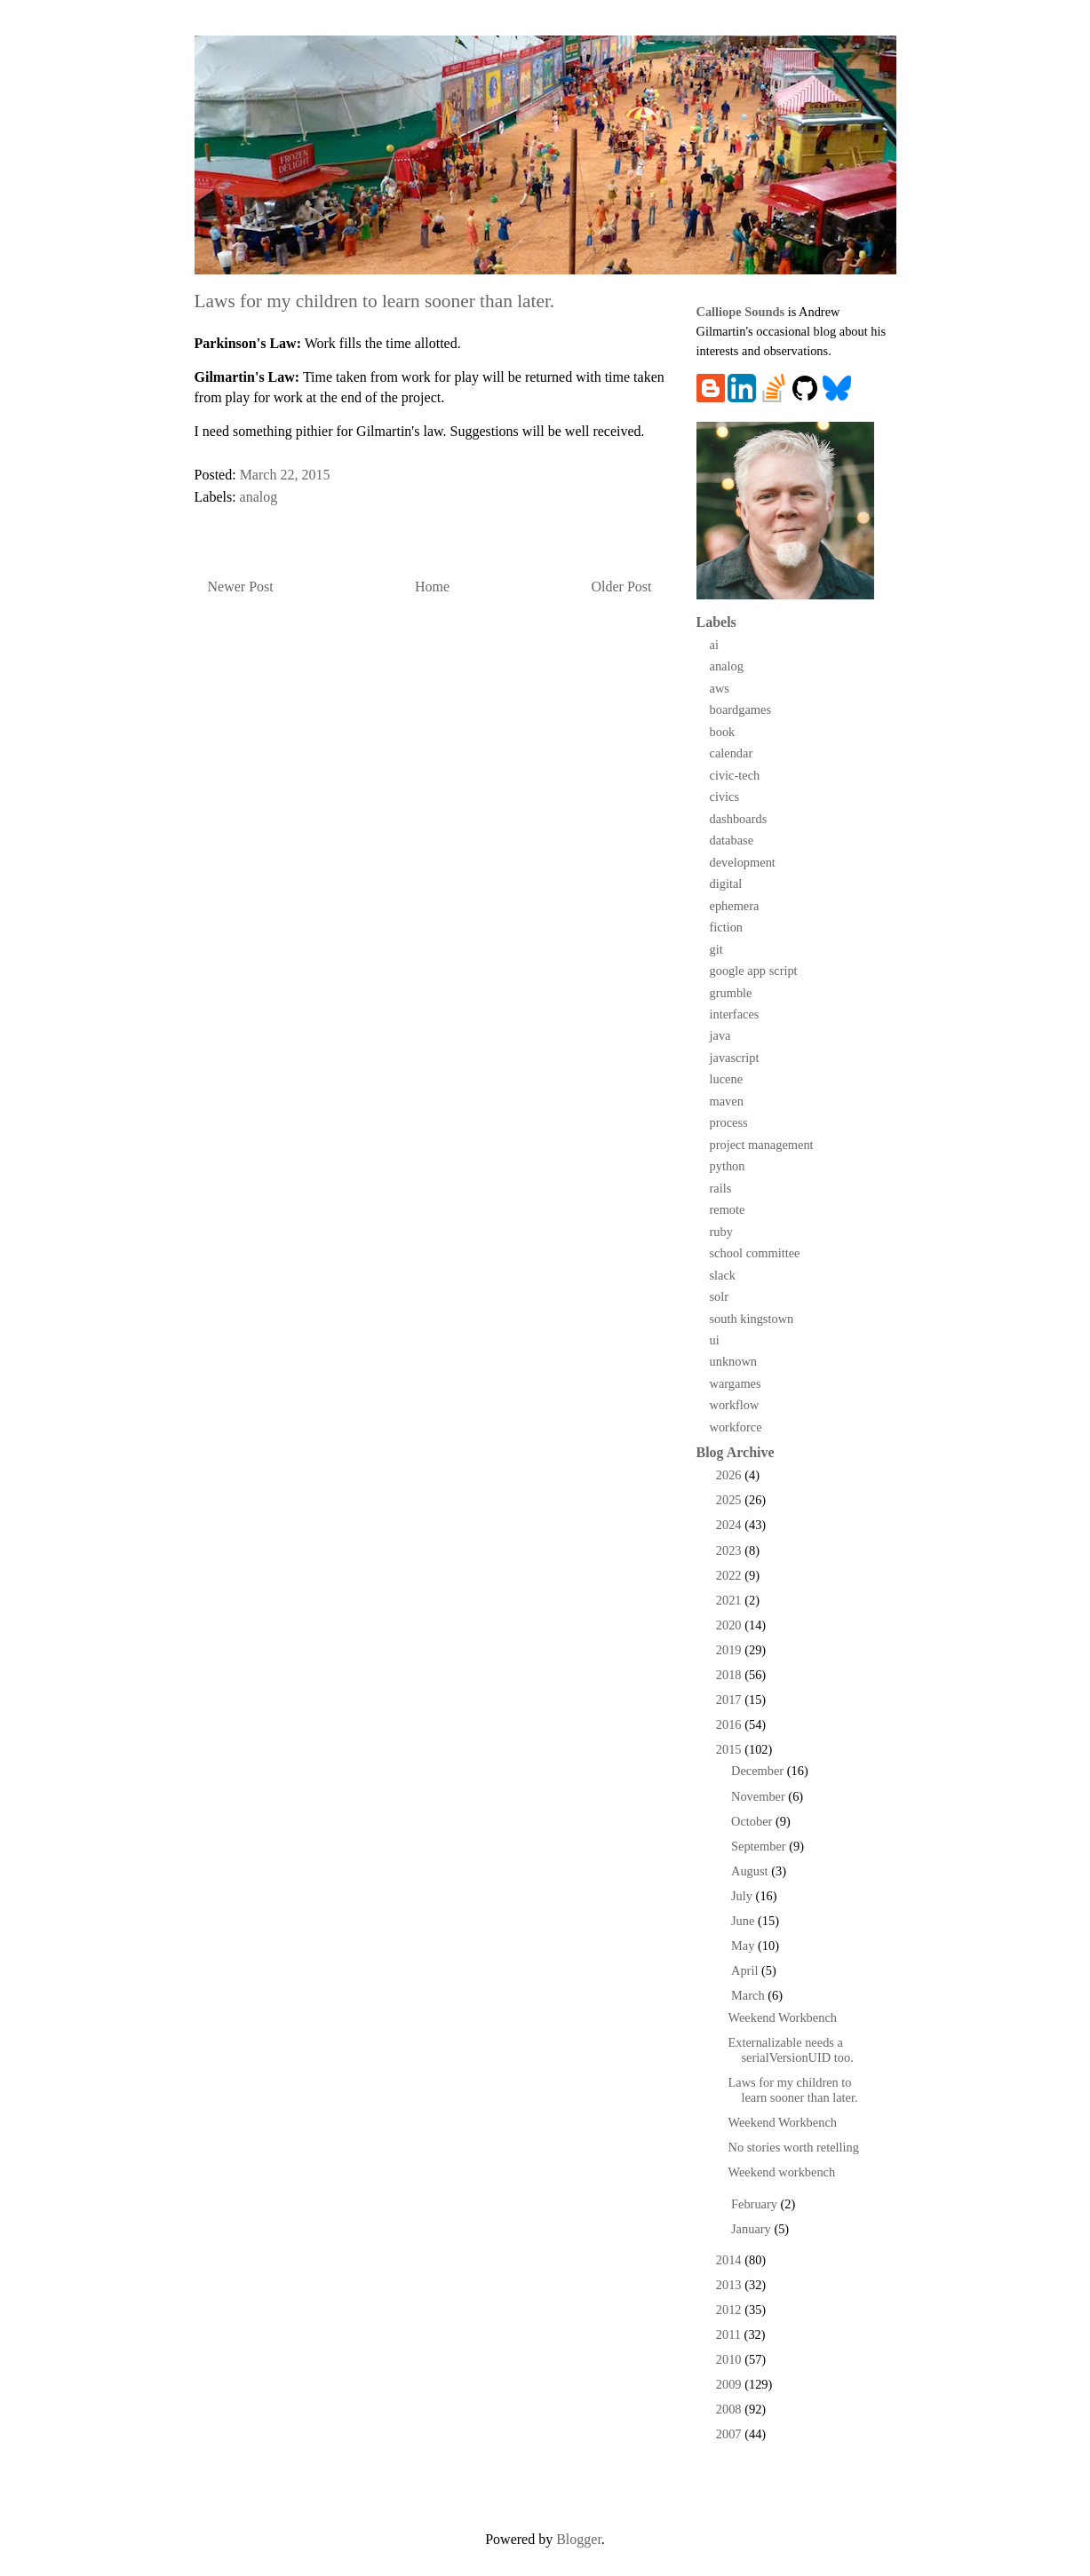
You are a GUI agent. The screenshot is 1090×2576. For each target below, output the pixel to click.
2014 (730, 2260)
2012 (730, 2310)
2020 (730, 1625)
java (720, 1035)
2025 (730, 1500)
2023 (730, 1550)
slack (723, 1275)
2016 (730, 1724)
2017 (730, 1699)
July (743, 1896)
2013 (730, 2285)
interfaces (735, 1014)
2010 (730, 2359)
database (732, 840)
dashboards (739, 819)
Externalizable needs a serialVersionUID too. (790, 2050)
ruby (721, 1232)
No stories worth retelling (793, 2147)
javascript (735, 1057)
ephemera (735, 906)
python (727, 1166)
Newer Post (241, 586)
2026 (730, 1475)
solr (719, 1296)
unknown (734, 1361)
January (752, 2229)
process (729, 1122)
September (760, 1846)
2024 (730, 1525)
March (749, 1995)
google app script (754, 970)
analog (259, 496)
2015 (730, 1749)
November (759, 1796)
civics (725, 796)
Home (432, 586)
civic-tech (735, 775)
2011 (730, 2334)
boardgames (741, 709)
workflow (735, 1405)
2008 (730, 2409)
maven (727, 1101)
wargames (735, 1383)
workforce (736, 1427)
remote (727, 1209)
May (744, 1945)
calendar (731, 753)
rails (721, 1188)
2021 (730, 1600)
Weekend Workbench (782, 2017)
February (756, 2204)
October (753, 1821)
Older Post (622, 586)
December (759, 1771)
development (743, 862)
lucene (727, 1079)
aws (719, 688)
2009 (730, 2384)
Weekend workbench (781, 2172)
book (723, 732)
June (744, 1921)
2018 (730, 1675)
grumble (731, 993)
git (716, 949)
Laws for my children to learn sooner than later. (792, 2089)
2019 (730, 1650)
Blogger (578, 2539)
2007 (730, 2434)
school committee (755, 1253)
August (751, 1871)
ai (714, 645)
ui (715, 1340)
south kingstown (752, 1319)
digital (726, 883)
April (746, 1970)
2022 (730, 1575)
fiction (727, 927)
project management (762, 1144)
